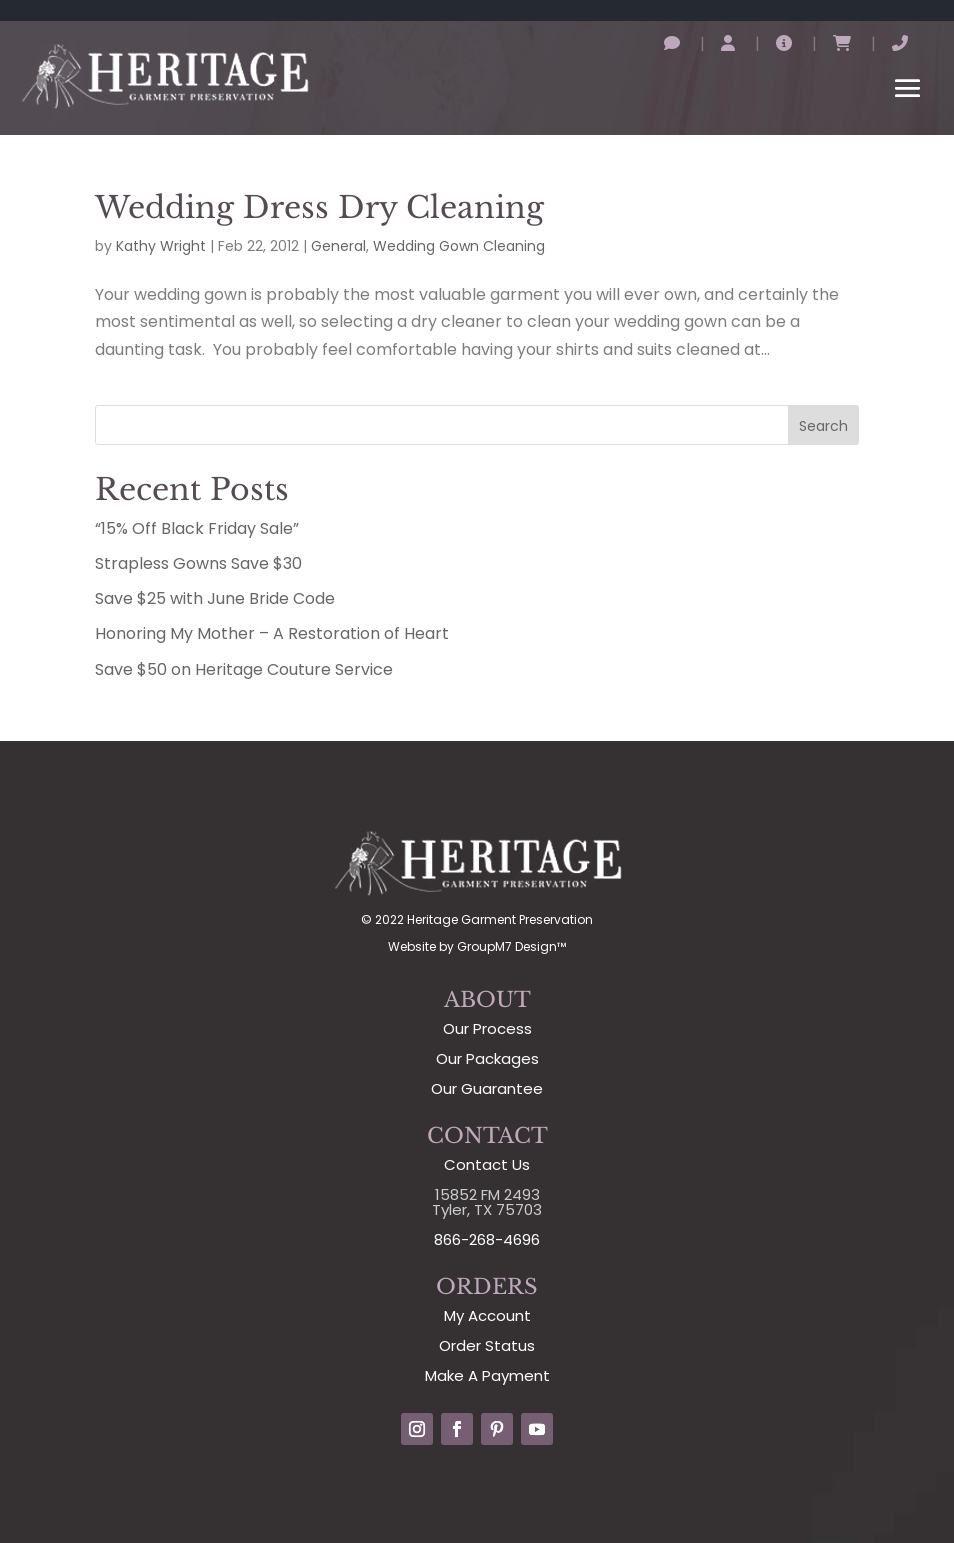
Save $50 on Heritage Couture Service (244, 669)
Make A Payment (487, 1375)
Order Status (487, 1345)
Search (823, 426)
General (338, 246)
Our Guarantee (487, 1088)
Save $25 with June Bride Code (215, 598)
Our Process (487, 1028)
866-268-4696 (487, 1239)
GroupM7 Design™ (511, 946)
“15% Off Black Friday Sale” (197, 528)
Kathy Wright (161, 246)
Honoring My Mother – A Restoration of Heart (272, 633)
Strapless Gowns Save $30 (198, 563)
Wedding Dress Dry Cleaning (319, 207)
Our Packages (487, 1058)
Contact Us (487, 1164)
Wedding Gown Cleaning (459, 246)
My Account (487, 1315)
